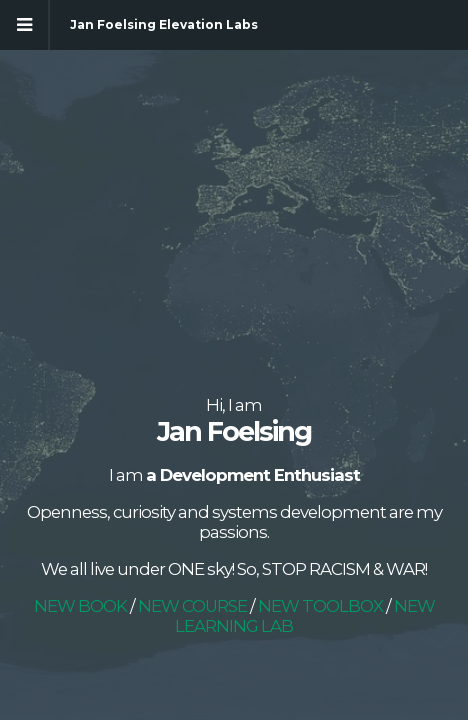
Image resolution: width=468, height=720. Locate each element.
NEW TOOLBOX (322, 606)
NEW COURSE (192, 606)
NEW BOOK (80, 606)
